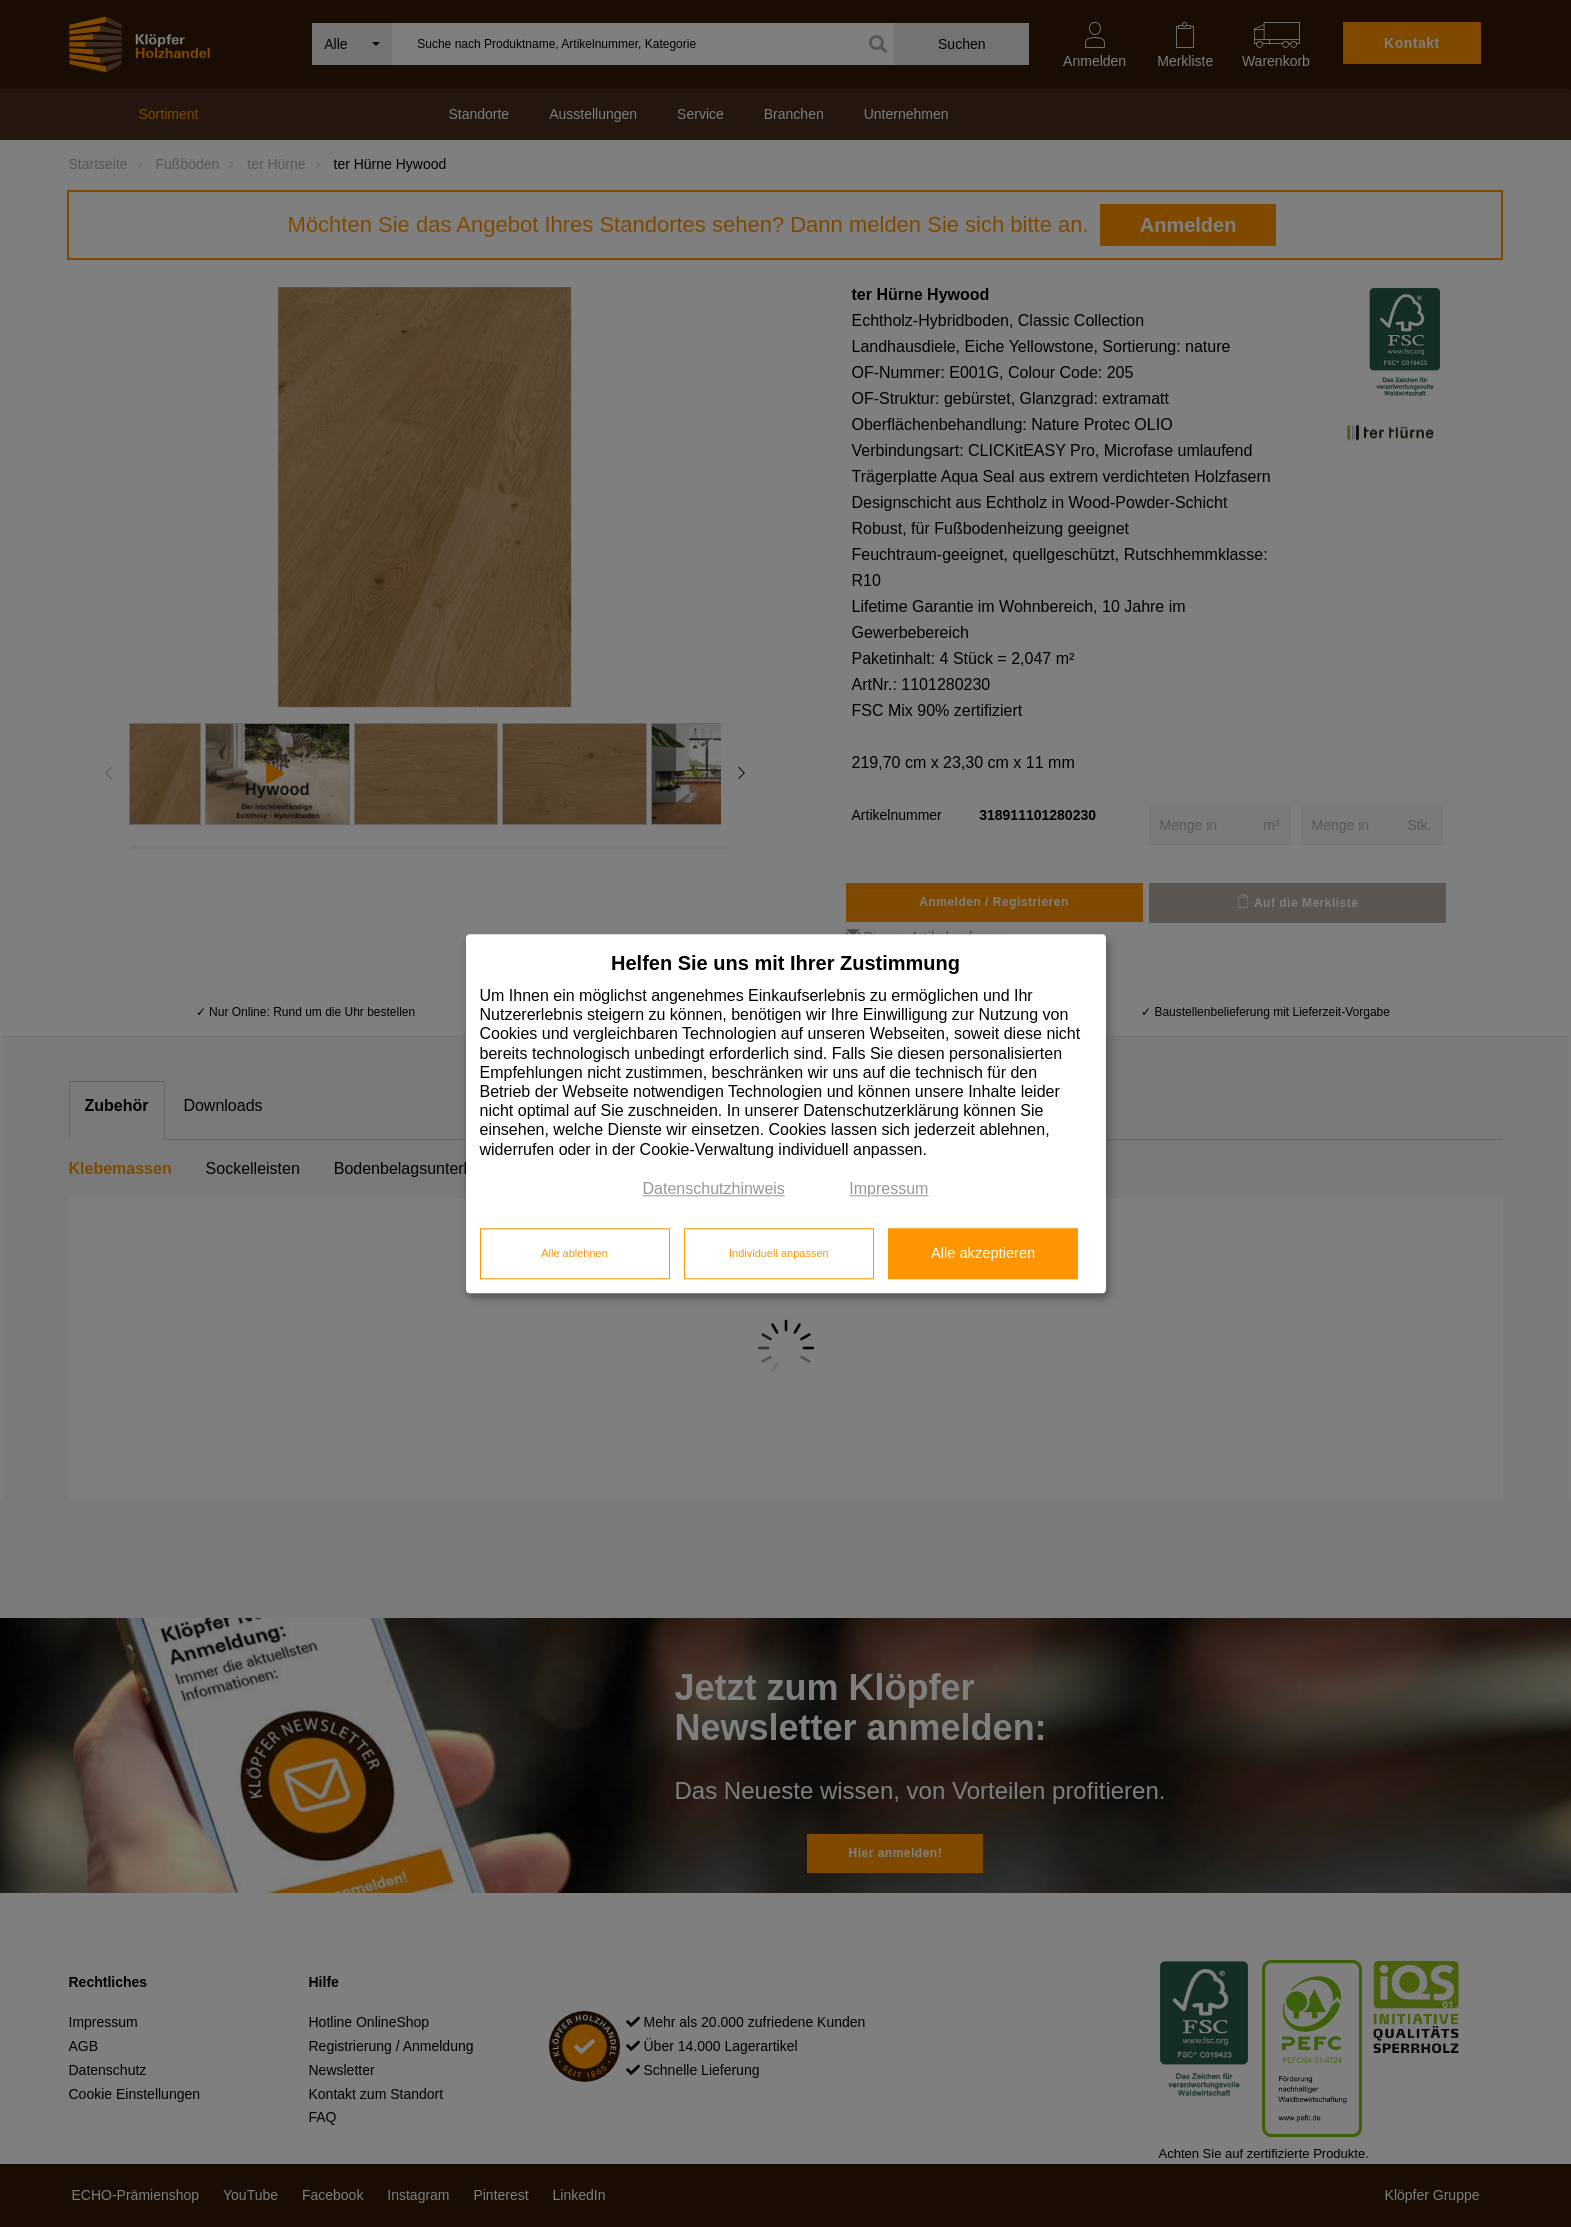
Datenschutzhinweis (714, 1188)
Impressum (888, 1188)
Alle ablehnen (574, 1254)
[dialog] (786, 1113)
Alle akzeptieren (983, 1254)
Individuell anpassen (779, 1254)
